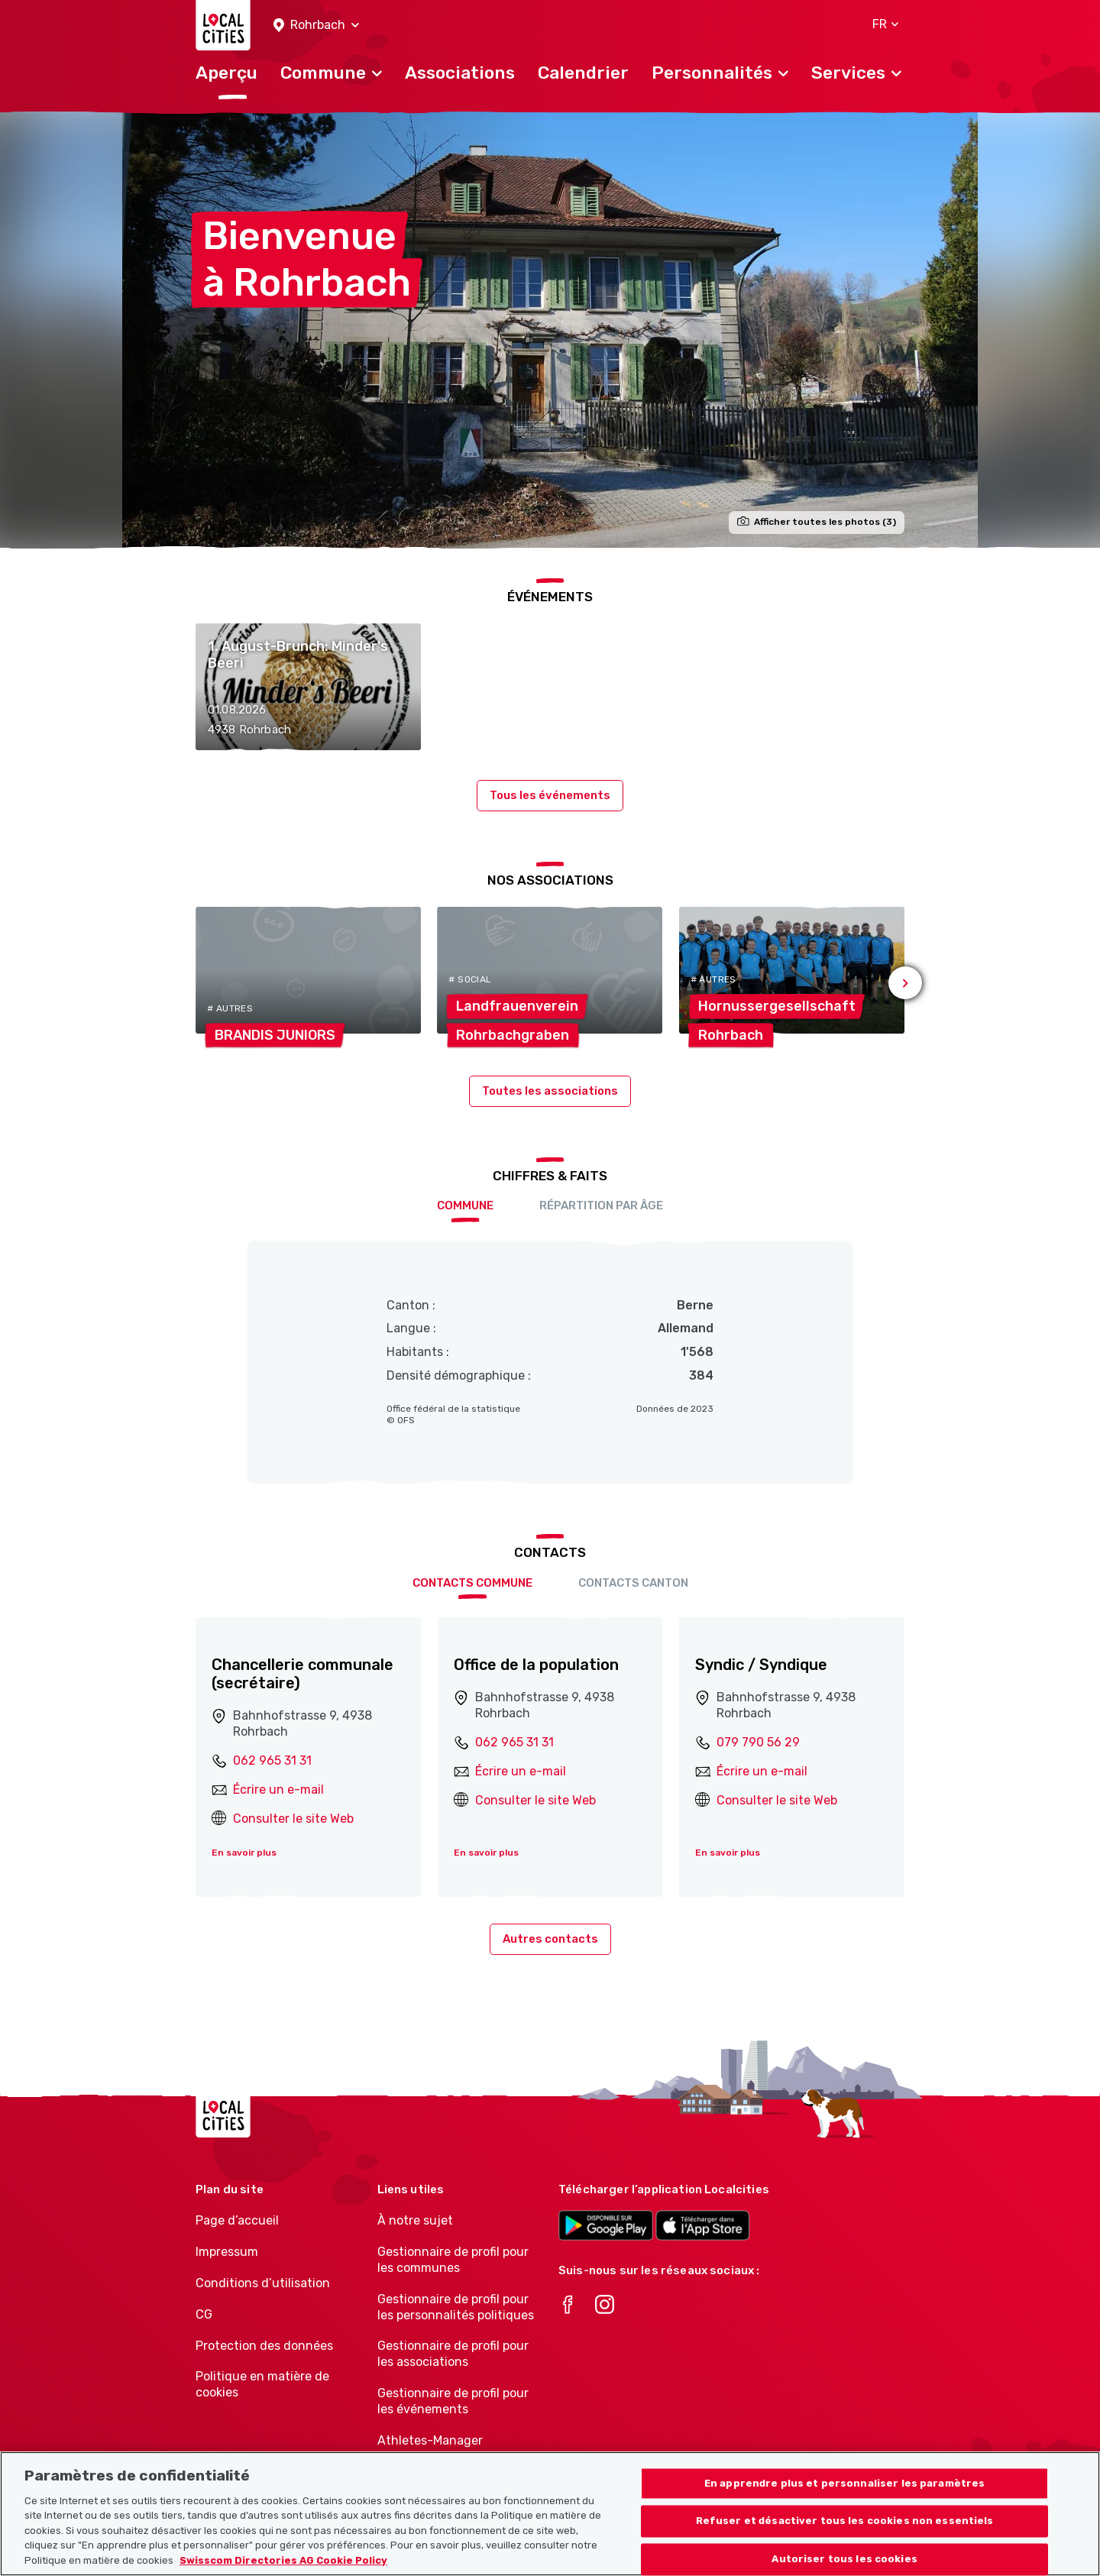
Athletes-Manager (430, 2440)
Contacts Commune (472, 1583)
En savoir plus (244, 1852)
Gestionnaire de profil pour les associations (453, 2353)
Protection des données (264, 2345)
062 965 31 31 (272, 1760)
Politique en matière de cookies (262, 2384)
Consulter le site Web (293, 1818)
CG (204, 2314)
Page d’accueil (237, 2220)
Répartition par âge (601, 1205)
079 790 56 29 (758, 1742)
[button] (316, 26)
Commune (465, 1205)
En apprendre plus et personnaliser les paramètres (844, 2504)
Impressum (227, 2251)
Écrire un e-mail (278, 1789)
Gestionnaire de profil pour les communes (453, 2259)
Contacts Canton (633, 1583)
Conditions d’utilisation (263, 2283)
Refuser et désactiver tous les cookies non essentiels (845, 2542)
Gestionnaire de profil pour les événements (453, 2401)
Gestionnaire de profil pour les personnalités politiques (455, 2307)
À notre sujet (415, 2220)
